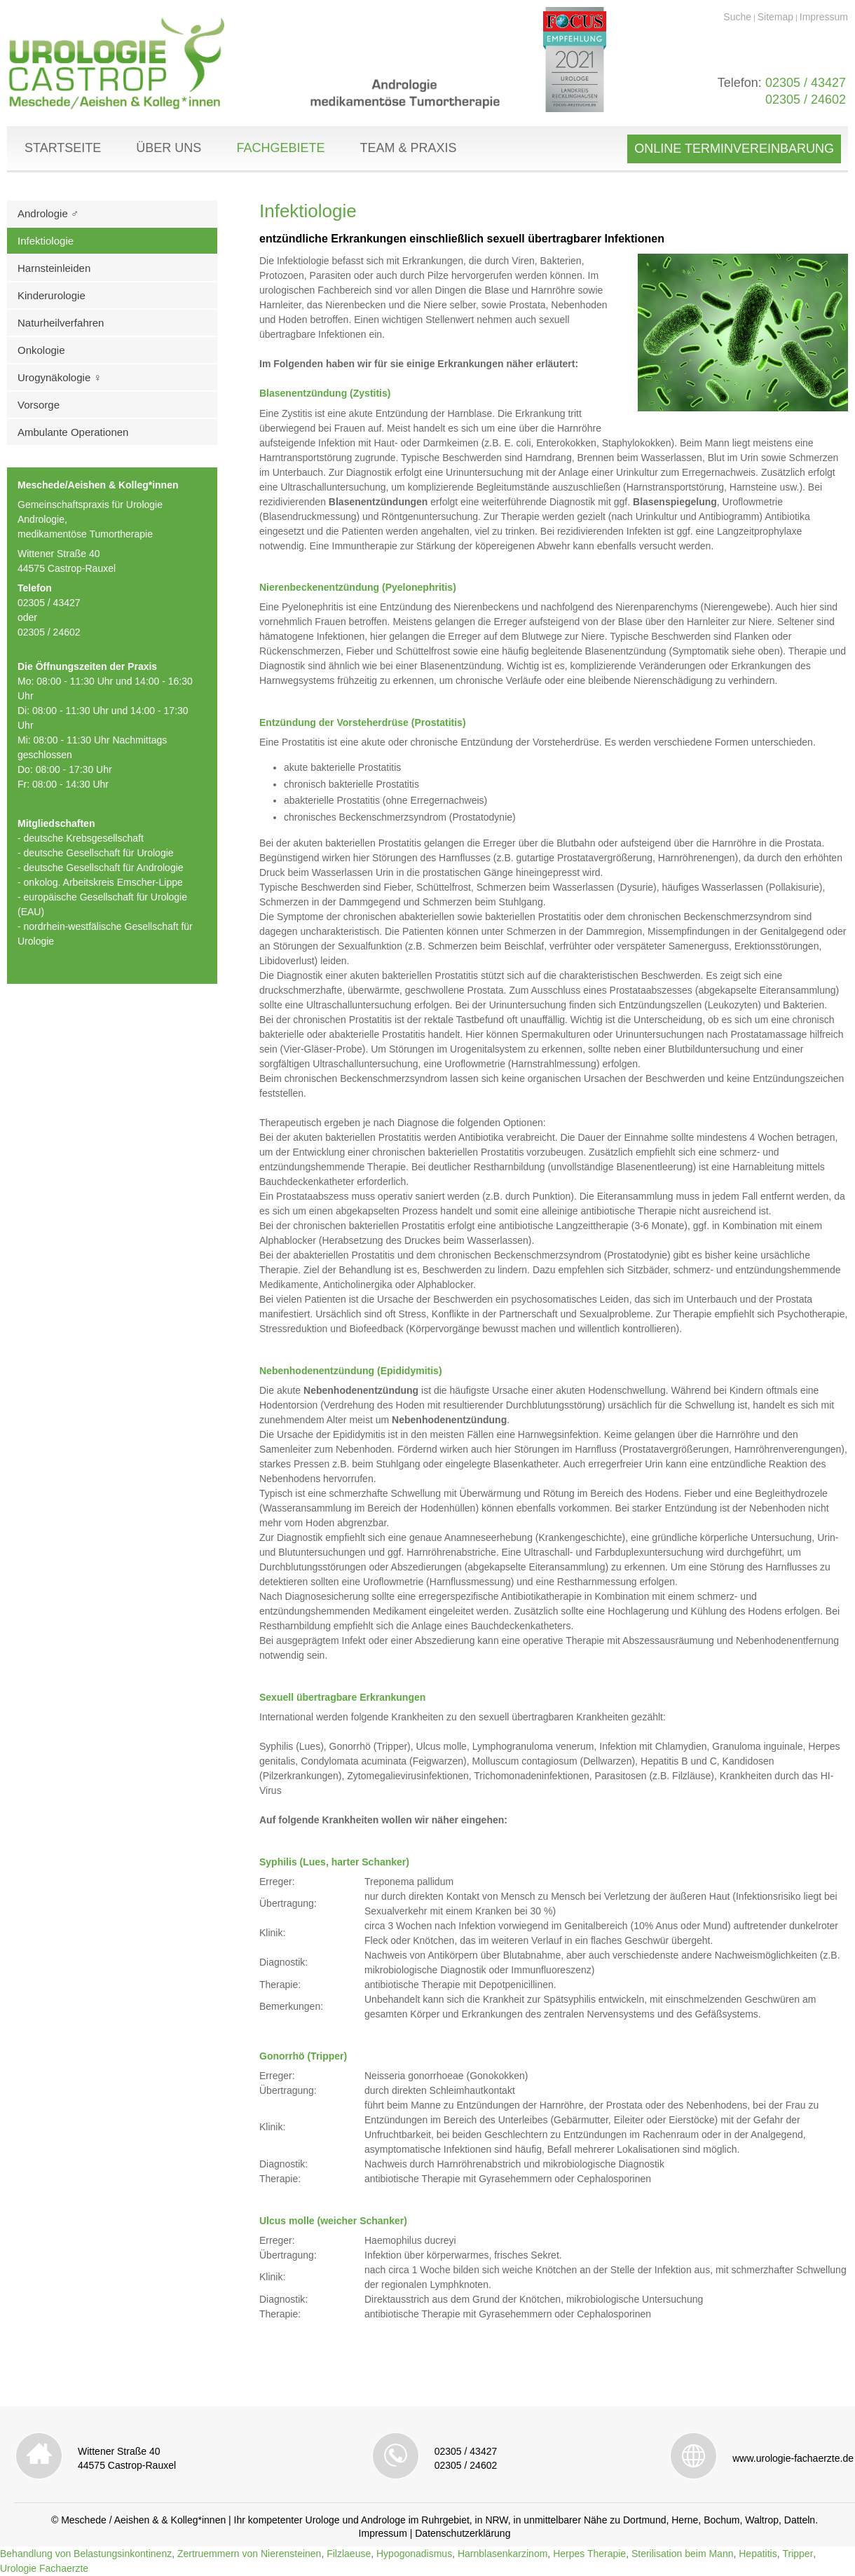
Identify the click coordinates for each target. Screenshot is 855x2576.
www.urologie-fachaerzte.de (793, 2458)
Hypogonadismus (414, 2553)
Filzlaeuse (349, 2553)
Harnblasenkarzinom (502, 2553)
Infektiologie (46, 241)
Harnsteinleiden (54, 268)
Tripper (797, 2553)
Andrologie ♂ (48, 213)
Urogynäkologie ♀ (60, 377)
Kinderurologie (52, 295)
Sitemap (775, 16)
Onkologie (41, 350)
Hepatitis (758, 2553)
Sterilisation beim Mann (682, 2553)
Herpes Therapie (589, 2553)
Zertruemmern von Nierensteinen (249, 2553)
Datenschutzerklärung (462, 2533)
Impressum (824, 16)
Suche (737, 16)
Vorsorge (39, 405)
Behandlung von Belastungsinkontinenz (86, 2553)
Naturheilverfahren (61, 323)
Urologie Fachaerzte (44, 2568)
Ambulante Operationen (73, 432)
